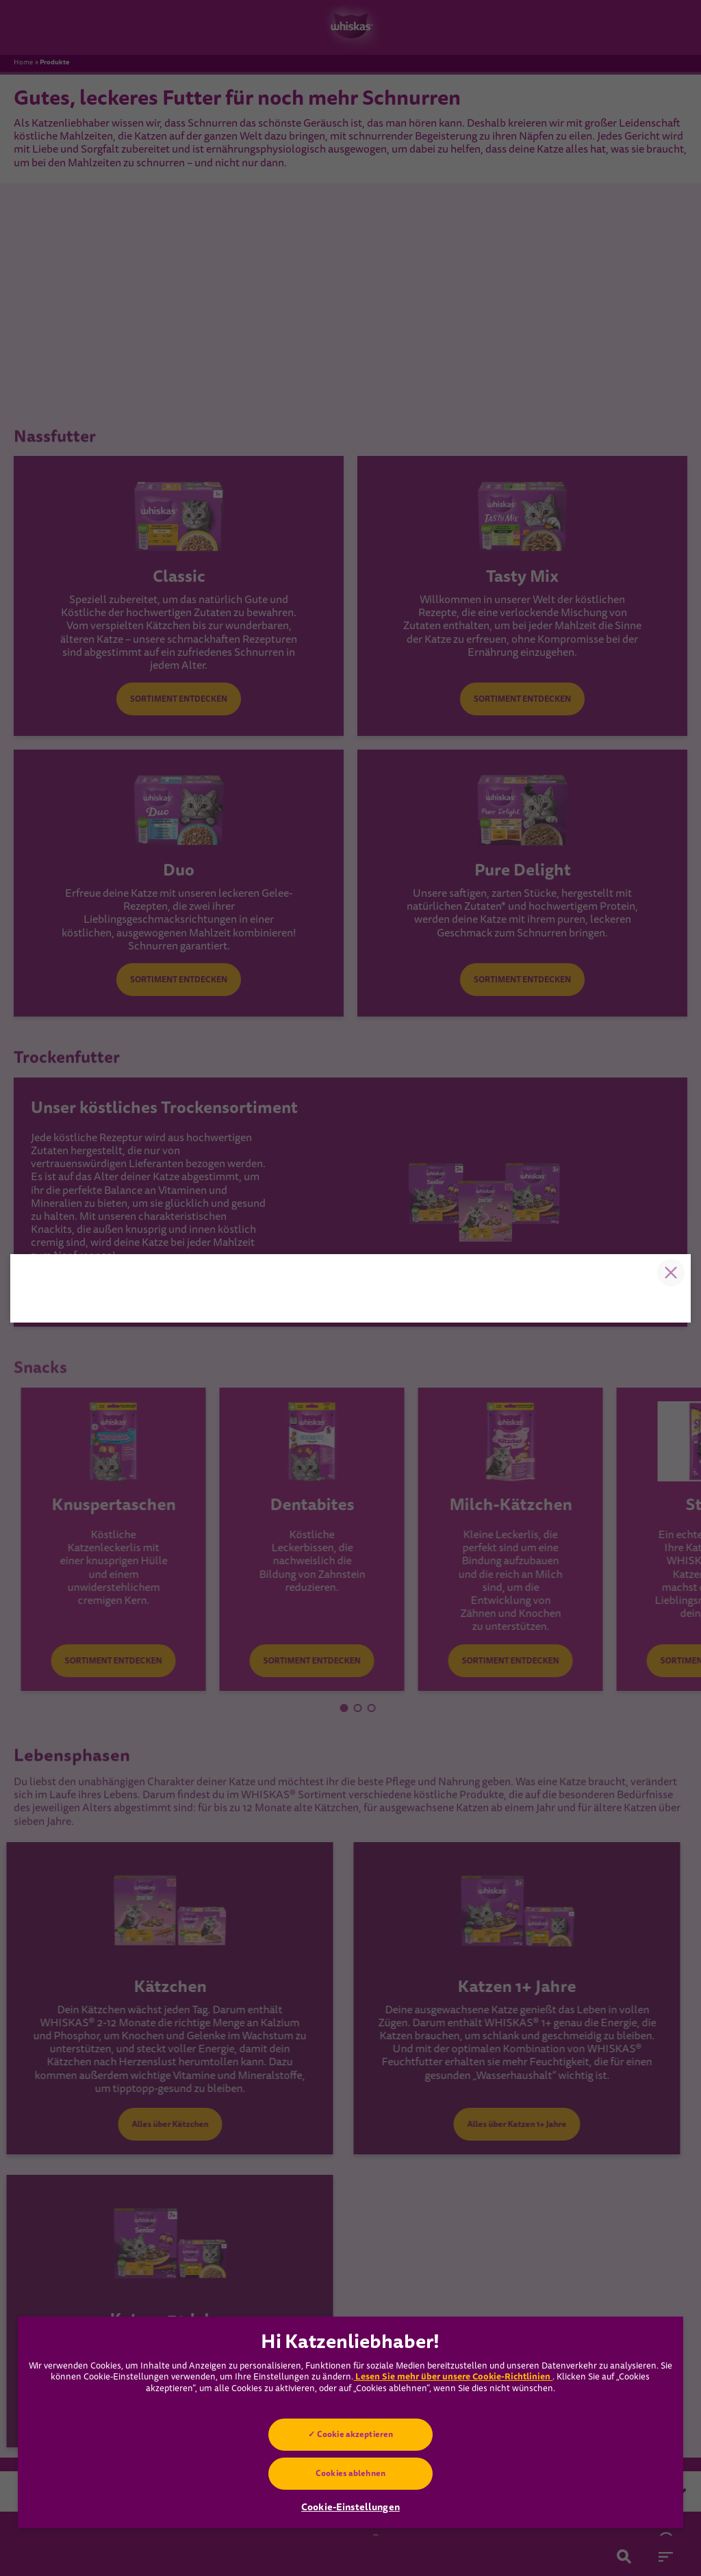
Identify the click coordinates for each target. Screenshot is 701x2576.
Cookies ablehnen (350, 2473)
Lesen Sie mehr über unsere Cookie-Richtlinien (452, 2376)
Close (670, 1117)
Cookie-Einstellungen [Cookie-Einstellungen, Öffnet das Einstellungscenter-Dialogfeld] (350, 2507)
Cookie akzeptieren (355, 2434)
